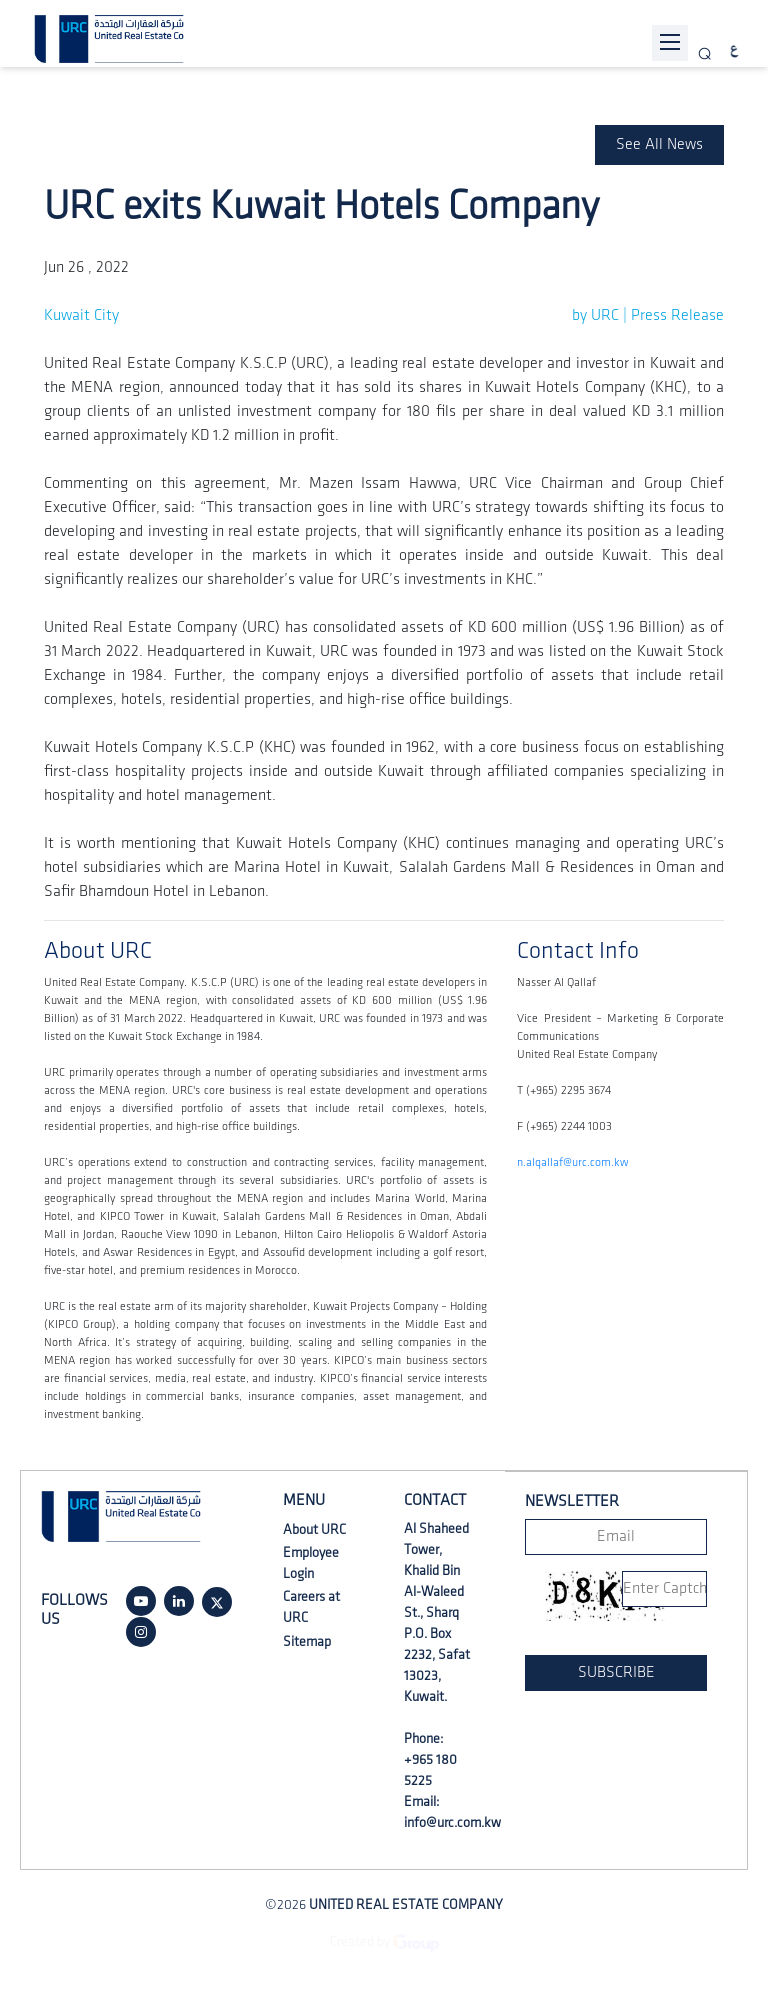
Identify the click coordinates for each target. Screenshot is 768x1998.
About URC (314, 1529)
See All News (659, 144)
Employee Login (311, 1563)
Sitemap (307, 1641)
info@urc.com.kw (452, 1822)
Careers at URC (311, 1607)
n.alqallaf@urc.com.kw (572, 1162)
